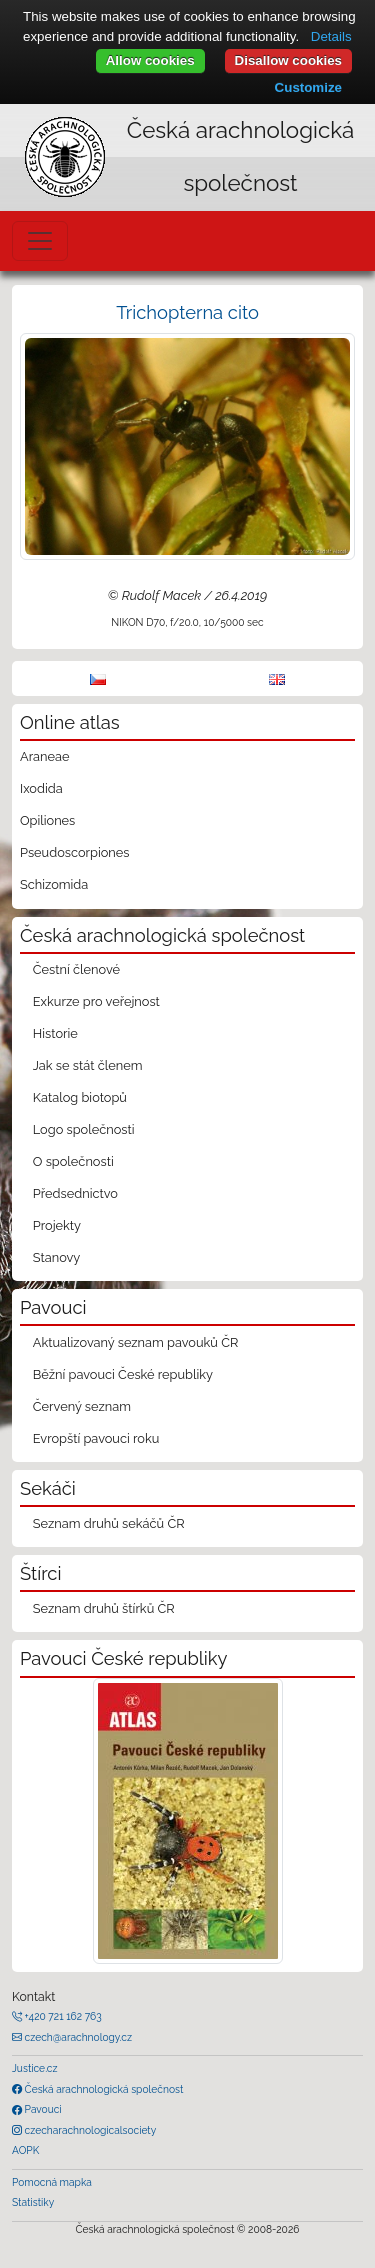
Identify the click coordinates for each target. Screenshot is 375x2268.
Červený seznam (82, 1406)
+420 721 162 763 (62, 2016)
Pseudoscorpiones (74, 852)
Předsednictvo (75, 1193)
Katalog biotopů (80, 1097)
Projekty (57, 1225)
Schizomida (54, 884)
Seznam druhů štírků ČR (104, 1608)
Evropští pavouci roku (96, 1438)
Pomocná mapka (52, 2182)
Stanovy (57, 1257)
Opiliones (47, 820)
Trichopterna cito (187, 312)
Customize (308, 87)
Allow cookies (150, 60)
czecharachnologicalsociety (89, 2130)
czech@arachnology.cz (77, 2037)
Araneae (45, 756)
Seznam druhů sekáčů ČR (109, 1523)
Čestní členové (76, 969)
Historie (55, 1033)
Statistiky (33, 2202)
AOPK (25, 2150)
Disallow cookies (288, 60)
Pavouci (42, 2109)
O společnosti (73, 1161)
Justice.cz (35, 2068)
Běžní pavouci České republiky (123, 1374)
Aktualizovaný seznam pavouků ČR (136, 1342)
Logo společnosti (84, 1129)
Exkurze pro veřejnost (96, 1001)
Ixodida (41, 788)
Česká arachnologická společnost (102, 2089)
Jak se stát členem (88, 1065)
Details (331, 36)
